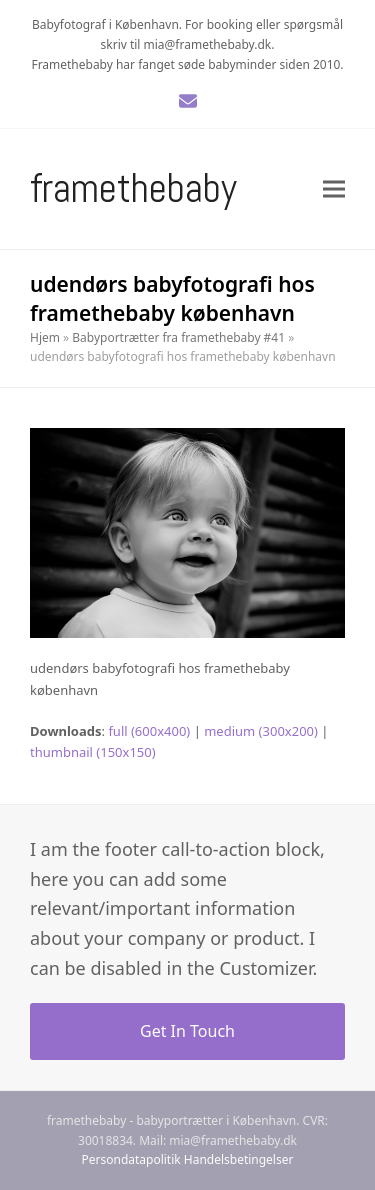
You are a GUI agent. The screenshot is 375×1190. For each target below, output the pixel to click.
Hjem (45, 337)
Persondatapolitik (131, 1159)
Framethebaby (133, 188)
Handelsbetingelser (239, 1159)
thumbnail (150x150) (93, 752)
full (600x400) (149, 731)
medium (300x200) (261, 731)
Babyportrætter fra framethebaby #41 (178, 337)
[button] (334, 188)
